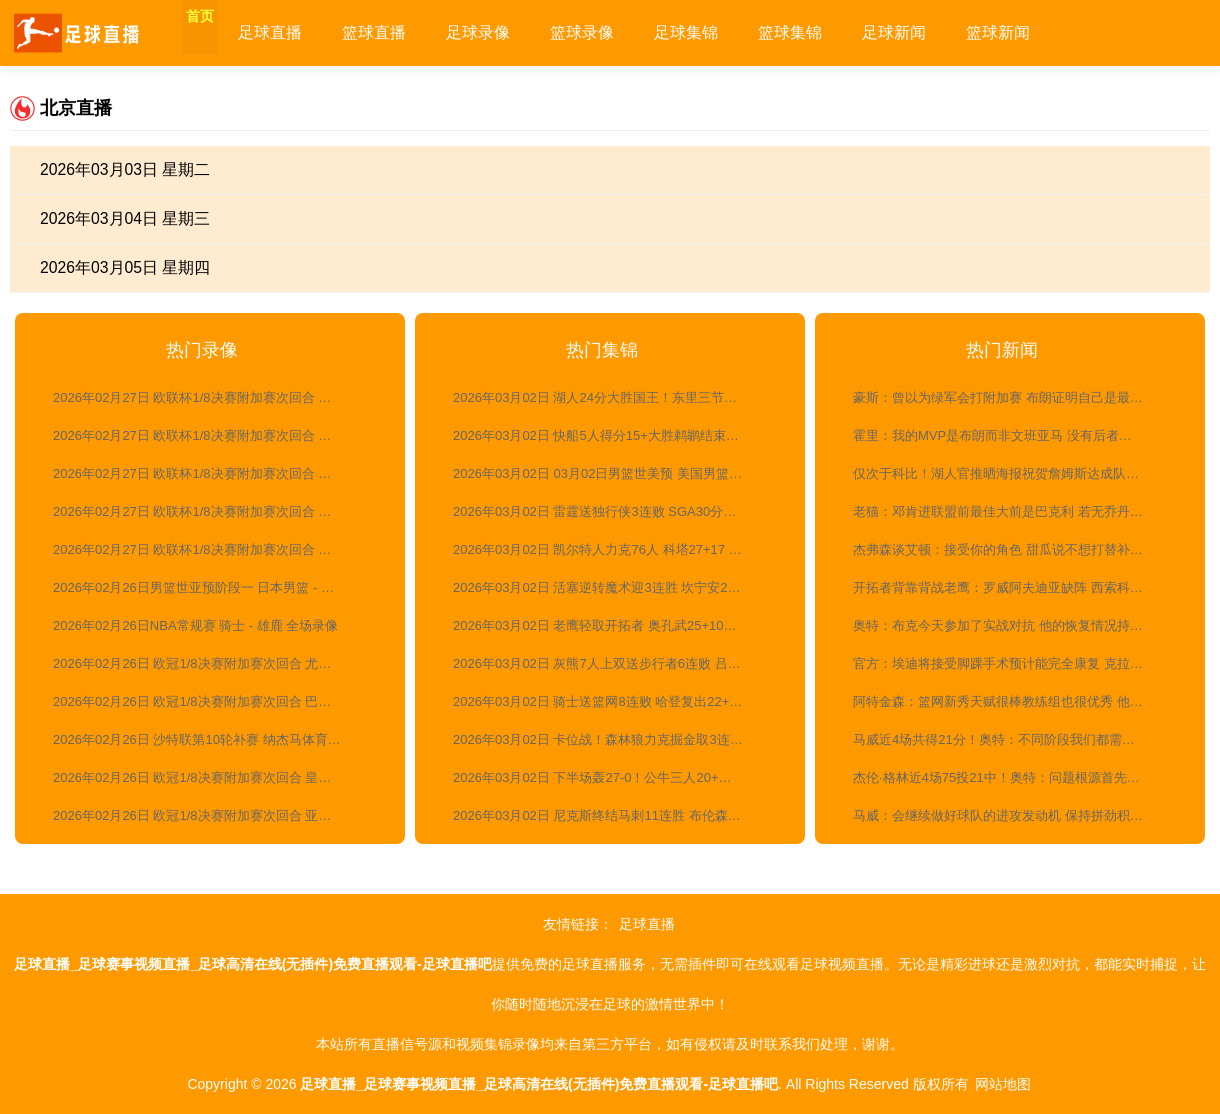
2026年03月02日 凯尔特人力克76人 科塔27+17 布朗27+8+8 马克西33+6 (612, 549)
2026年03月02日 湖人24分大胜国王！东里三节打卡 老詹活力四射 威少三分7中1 (612, 397)
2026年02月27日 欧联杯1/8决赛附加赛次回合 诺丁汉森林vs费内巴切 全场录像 (212, 511)
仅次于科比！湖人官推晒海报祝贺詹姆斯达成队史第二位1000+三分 (1012, 473)
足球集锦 (722, 32)
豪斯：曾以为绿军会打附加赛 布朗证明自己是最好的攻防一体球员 (1012, 397)
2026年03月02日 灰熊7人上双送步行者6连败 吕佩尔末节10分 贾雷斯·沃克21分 (612, 663)
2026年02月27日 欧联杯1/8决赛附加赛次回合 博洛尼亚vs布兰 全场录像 (212, 435)
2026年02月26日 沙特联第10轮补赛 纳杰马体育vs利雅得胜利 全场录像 (212, 739)
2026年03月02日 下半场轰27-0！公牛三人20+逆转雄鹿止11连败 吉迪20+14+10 (612, 777)
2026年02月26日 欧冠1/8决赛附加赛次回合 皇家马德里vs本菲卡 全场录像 (212, 777)
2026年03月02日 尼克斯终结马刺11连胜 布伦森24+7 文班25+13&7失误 (612, 815)
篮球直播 (410, 32)
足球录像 (514, 32)
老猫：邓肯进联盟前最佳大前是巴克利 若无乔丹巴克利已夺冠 (1012, 511)
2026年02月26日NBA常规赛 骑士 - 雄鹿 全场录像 (195, 625)
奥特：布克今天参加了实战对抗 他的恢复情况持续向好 (1011, 625)
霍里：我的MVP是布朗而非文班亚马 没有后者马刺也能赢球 (1012, 435)
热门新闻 (1002, 350)
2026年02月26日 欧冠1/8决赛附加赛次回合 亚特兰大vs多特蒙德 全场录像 (212, 815)
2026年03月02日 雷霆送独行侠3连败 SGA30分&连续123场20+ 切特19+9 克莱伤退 (612, 511)
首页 (218, 32)
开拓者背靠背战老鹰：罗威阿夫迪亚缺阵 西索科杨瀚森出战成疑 (1012, 587)
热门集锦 (602, 350)
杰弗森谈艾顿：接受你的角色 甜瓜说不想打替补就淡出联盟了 (1012, 549)
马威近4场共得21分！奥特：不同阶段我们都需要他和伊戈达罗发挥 (1012, 739)
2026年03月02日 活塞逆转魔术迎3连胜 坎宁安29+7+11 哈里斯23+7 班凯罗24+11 (612, 587)
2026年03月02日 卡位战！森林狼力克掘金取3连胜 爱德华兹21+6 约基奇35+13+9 (612, 739)
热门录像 (202, 350)
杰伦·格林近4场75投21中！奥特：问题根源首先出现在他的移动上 (1012, 777)
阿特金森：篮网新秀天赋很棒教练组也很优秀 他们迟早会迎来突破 (1012, 701)
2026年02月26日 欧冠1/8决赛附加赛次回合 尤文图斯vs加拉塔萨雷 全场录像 (212, 663)
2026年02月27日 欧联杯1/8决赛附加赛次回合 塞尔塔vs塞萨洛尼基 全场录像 (212, 473)
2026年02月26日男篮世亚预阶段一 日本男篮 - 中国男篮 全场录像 (212, 587)
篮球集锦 (826, 32)
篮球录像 (618, 32)
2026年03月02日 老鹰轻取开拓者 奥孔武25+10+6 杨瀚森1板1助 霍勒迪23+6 (612, 625)
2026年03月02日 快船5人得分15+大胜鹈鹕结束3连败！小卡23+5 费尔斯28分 (612, 435)
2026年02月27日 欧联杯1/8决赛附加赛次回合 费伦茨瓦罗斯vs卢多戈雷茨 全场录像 (212, 397)
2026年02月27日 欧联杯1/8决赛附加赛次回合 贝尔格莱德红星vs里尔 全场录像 (212, 549)
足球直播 (306, 32)
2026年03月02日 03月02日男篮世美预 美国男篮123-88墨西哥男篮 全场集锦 (612, 473)
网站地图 (1003, 1084)
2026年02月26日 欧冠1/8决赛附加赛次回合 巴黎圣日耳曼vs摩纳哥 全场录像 (212, 701)
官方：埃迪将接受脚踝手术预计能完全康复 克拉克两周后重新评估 (1012, 663)
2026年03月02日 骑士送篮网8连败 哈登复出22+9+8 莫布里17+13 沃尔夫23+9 (612, 701)
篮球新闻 (1034, 32)
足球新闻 (930, 32)
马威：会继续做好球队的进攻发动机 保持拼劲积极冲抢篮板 (1012, 815)
